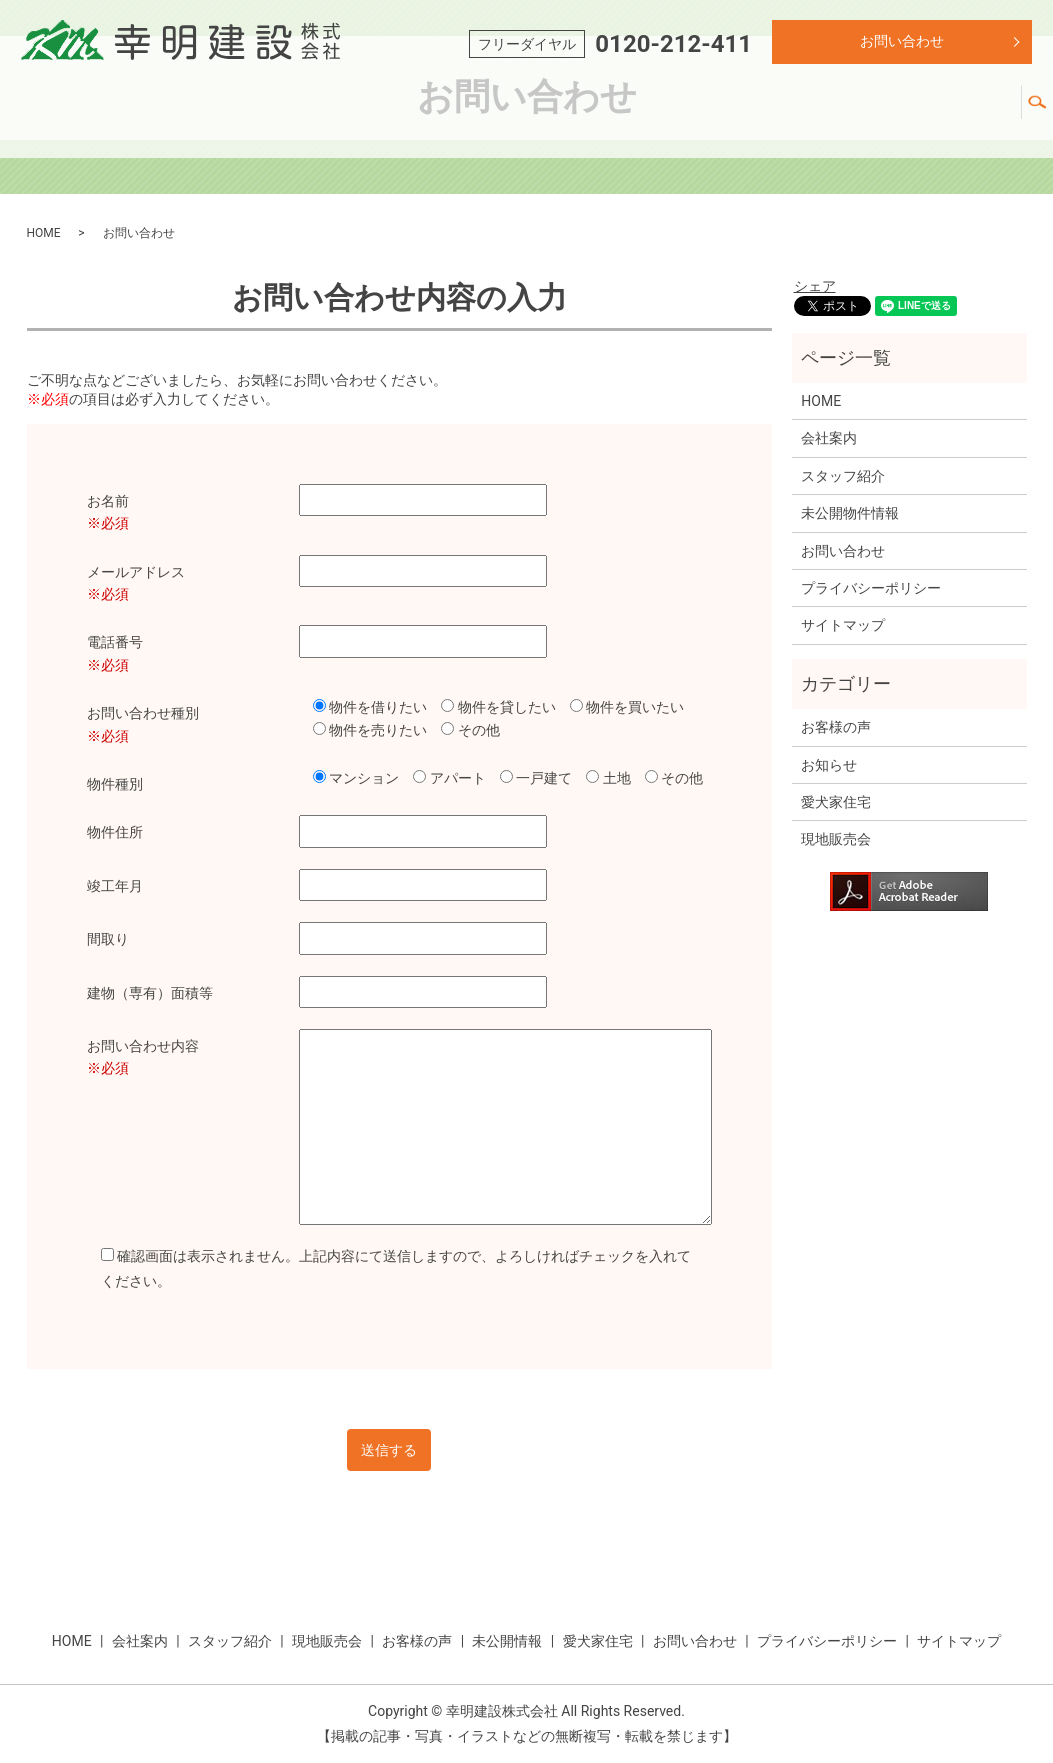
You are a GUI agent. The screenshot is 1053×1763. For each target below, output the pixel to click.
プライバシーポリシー (871, 588)
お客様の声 (741, 102)
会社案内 (829, 438)
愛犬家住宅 (965, 102)
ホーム (309, 102)
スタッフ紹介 (509, 102)
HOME (44, 233)
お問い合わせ (902, 41)
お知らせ (829, 765)
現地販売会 (629, 102)
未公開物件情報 (850, 513)
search (1045, 93)
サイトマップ (843, 625)
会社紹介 (397, 102)
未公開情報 (853, 102)
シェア (815, 286)
